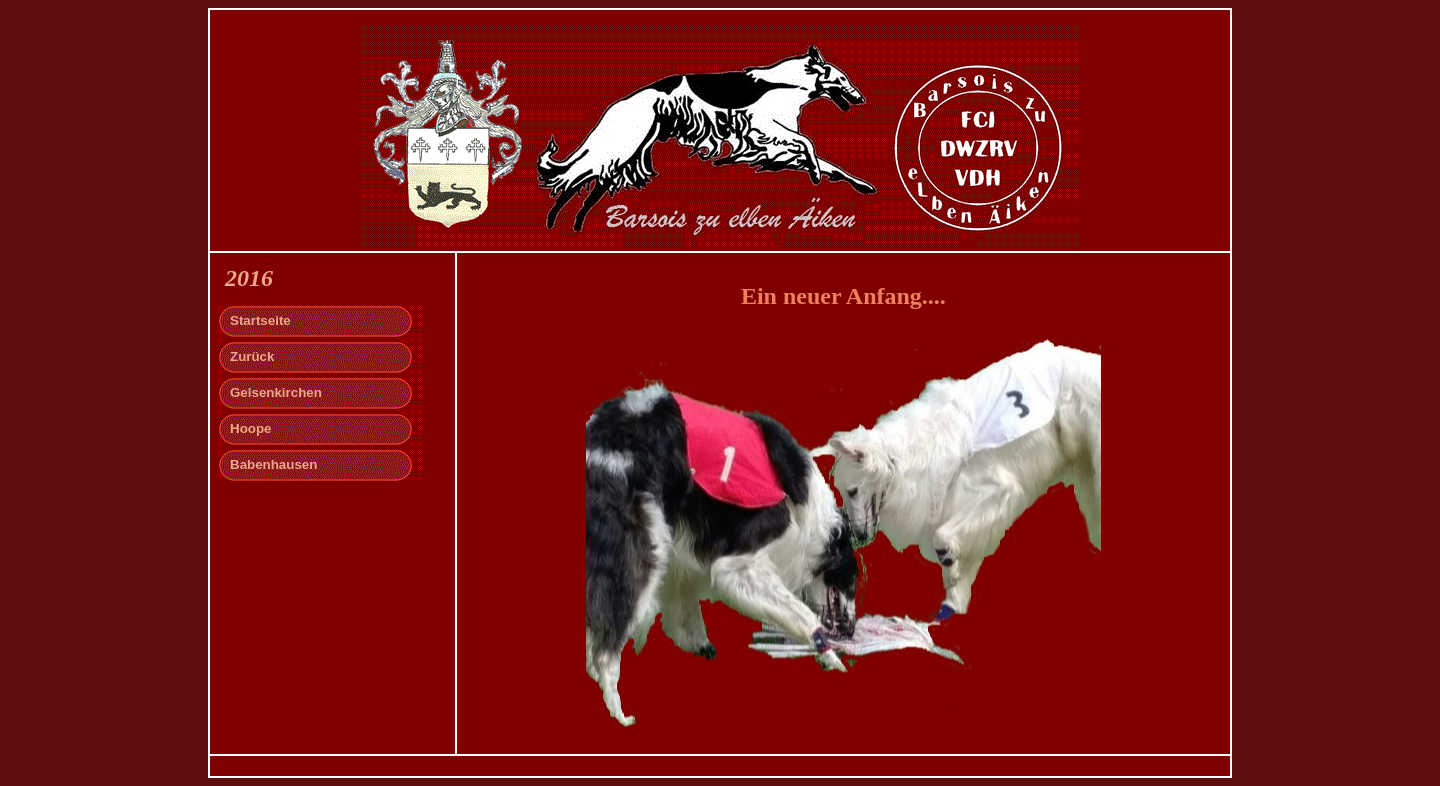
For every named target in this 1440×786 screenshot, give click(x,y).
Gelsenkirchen (276, 392)
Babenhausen (273, 464)
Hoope (250, 428)
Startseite (260, 320)
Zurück (252, 356)
